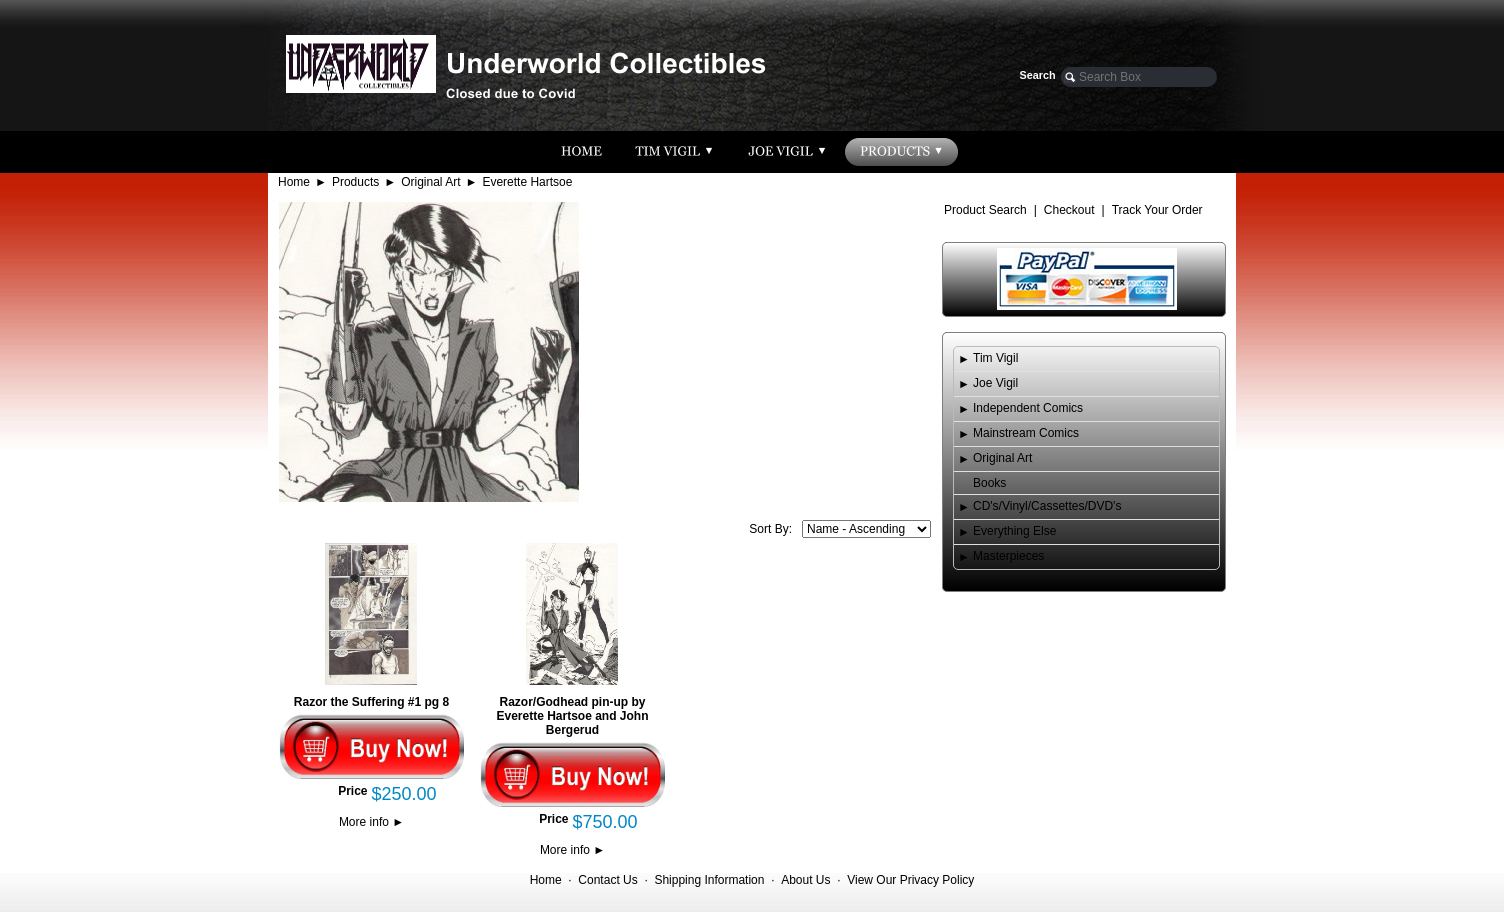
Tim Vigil (995, 358)
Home (294, 182)
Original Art (430, 182)
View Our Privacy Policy (910, 880)
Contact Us (607, 880)
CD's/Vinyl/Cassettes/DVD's (1047, 506)
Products (355, 182)
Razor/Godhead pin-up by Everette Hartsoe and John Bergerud (572, 716)
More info (371, 822)
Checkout (1069, 210)
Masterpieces (1008, 556)
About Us (805, 880)
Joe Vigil (995, 383)
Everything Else (1014, 531)
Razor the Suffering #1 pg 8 (371, 702)
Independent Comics (1028, 408)
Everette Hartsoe (527, 182)
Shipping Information (709, 880)
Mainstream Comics (1026, 433)
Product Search (985, 210)
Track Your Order (1157, 210)
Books (989, 483)
